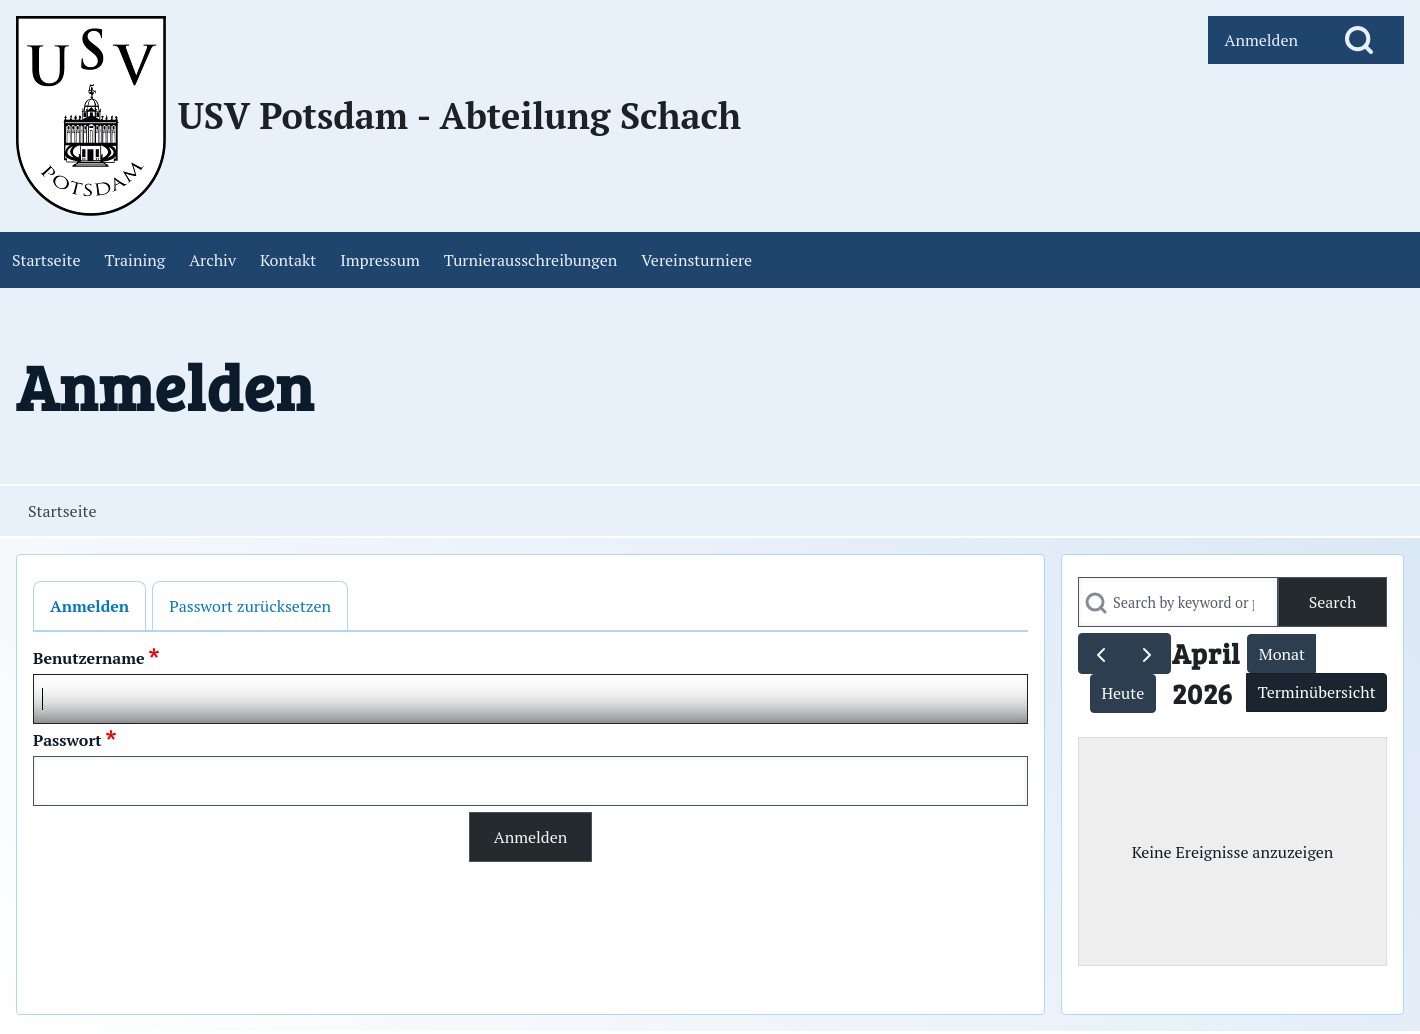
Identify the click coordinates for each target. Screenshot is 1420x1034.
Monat (1282, 654)
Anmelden (89, 606)
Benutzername (89, 658)
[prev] (1101, 653)
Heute (1122, 693)
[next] (1147, 653)
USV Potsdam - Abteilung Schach (459, 116)
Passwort (67, 740)
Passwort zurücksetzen (250, 606)
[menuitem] (1261, 40)
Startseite (62, 511)
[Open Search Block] (1359, 40)
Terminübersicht (1317, 692)
